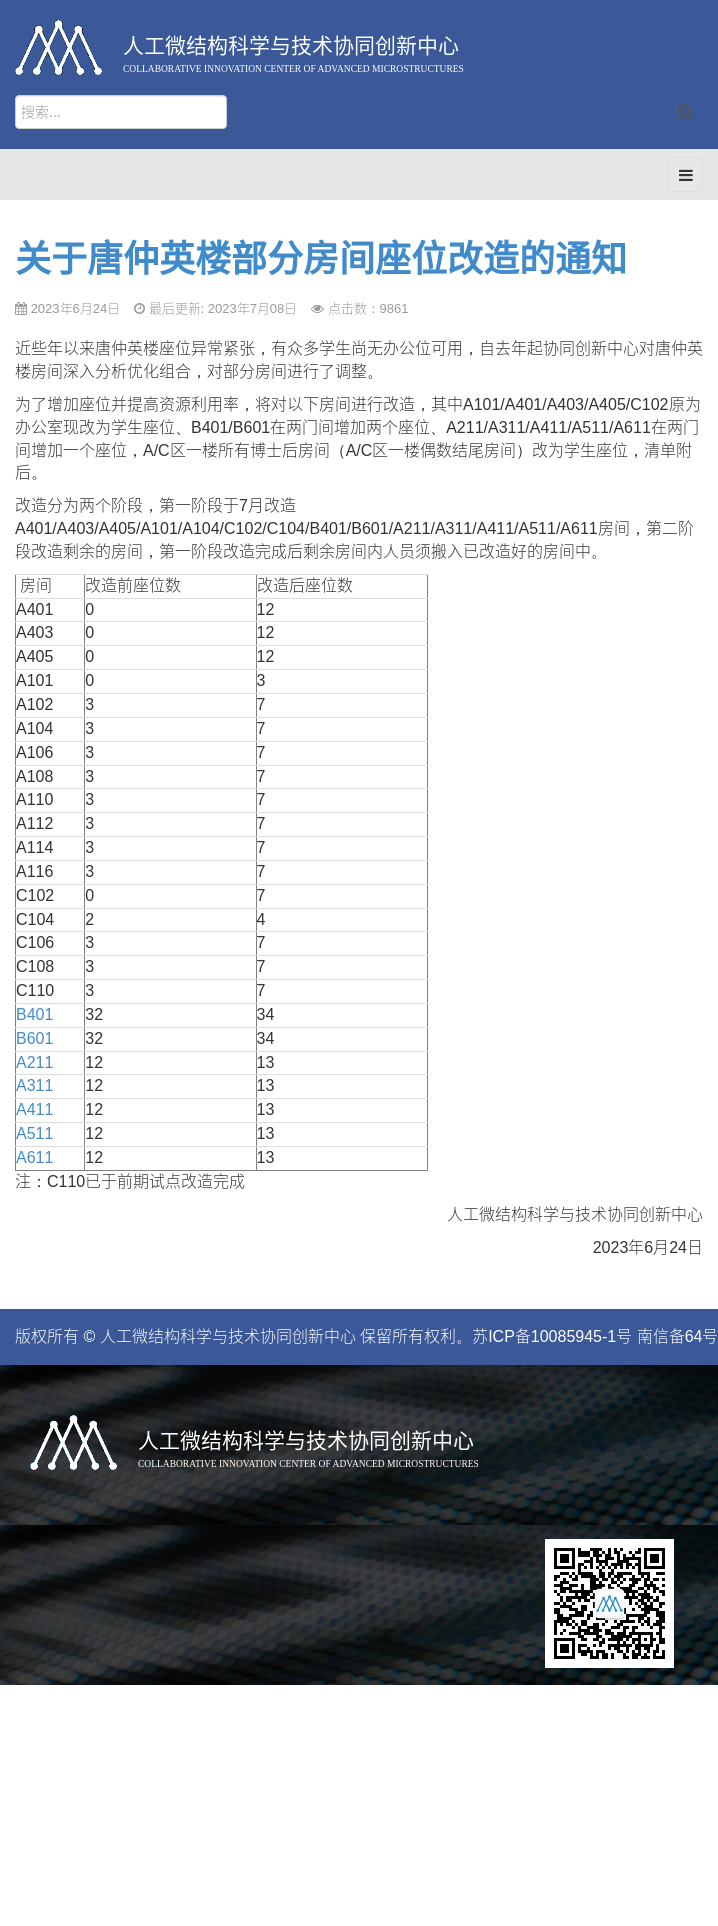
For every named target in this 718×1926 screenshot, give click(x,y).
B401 (34, 1014)
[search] (121, 112)
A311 (34, 1085)
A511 (34, 1133)
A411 (34, 1109)
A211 (34, 1062)
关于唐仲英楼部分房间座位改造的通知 (321, 259)
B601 (34, 1038)
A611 (34, 1157)
